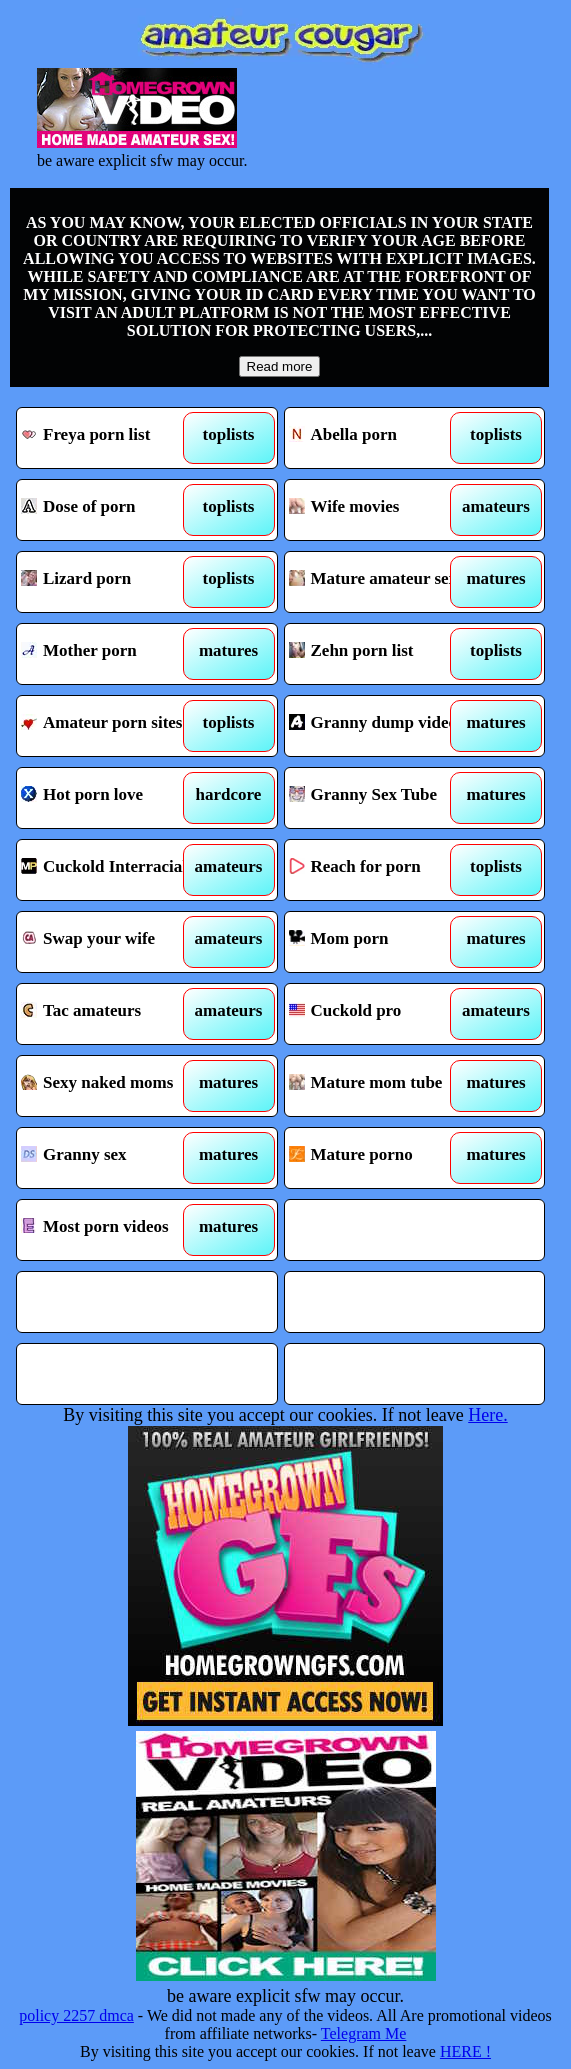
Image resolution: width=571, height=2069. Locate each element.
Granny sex (114, 1158)
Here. (487, 1415)
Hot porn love (114, 798)
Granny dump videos (382, 726)
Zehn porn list (382, 654)
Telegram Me (364, 2033)
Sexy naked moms (114, 1086)
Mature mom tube (382, 1086)
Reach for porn (382, 870)
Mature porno (382, 1158)
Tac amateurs (114, 1014)
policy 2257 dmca (76, 2015)
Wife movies (382, 510)
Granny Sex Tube (382, 798)
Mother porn (114, 654)
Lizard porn (114, 582)
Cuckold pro (382, 1014)
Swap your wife (114, 942)
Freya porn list (114, 438)
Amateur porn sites (114, 726)
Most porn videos (114, 1230)
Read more (280, 366)
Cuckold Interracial (114, 870)
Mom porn (382, 942)
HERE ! (465, 2051)
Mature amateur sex (382, 582)
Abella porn (382, 438)
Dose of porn (114, 510)
